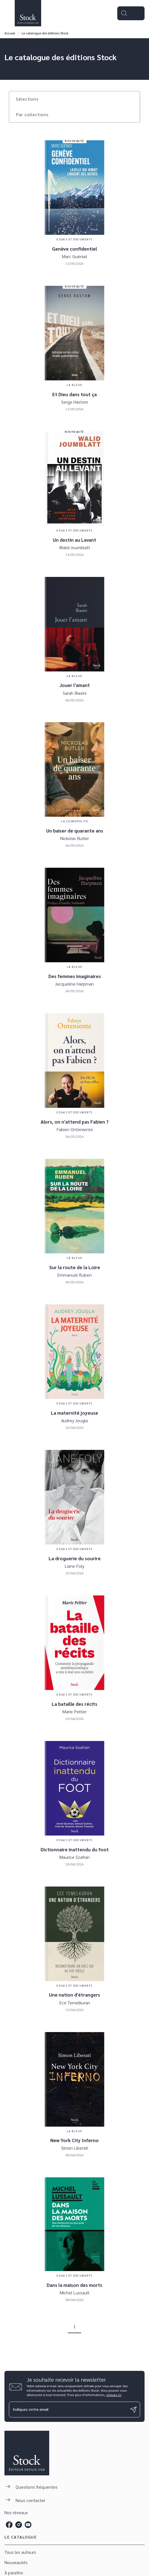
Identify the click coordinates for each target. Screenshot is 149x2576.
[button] (30, 99)
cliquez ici (113, 2394)
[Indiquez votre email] (67, 2409)
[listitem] (9, 2524)
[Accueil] (27, 13)
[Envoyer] (133, 2409)
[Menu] (131, 13)
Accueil (9, 33)
